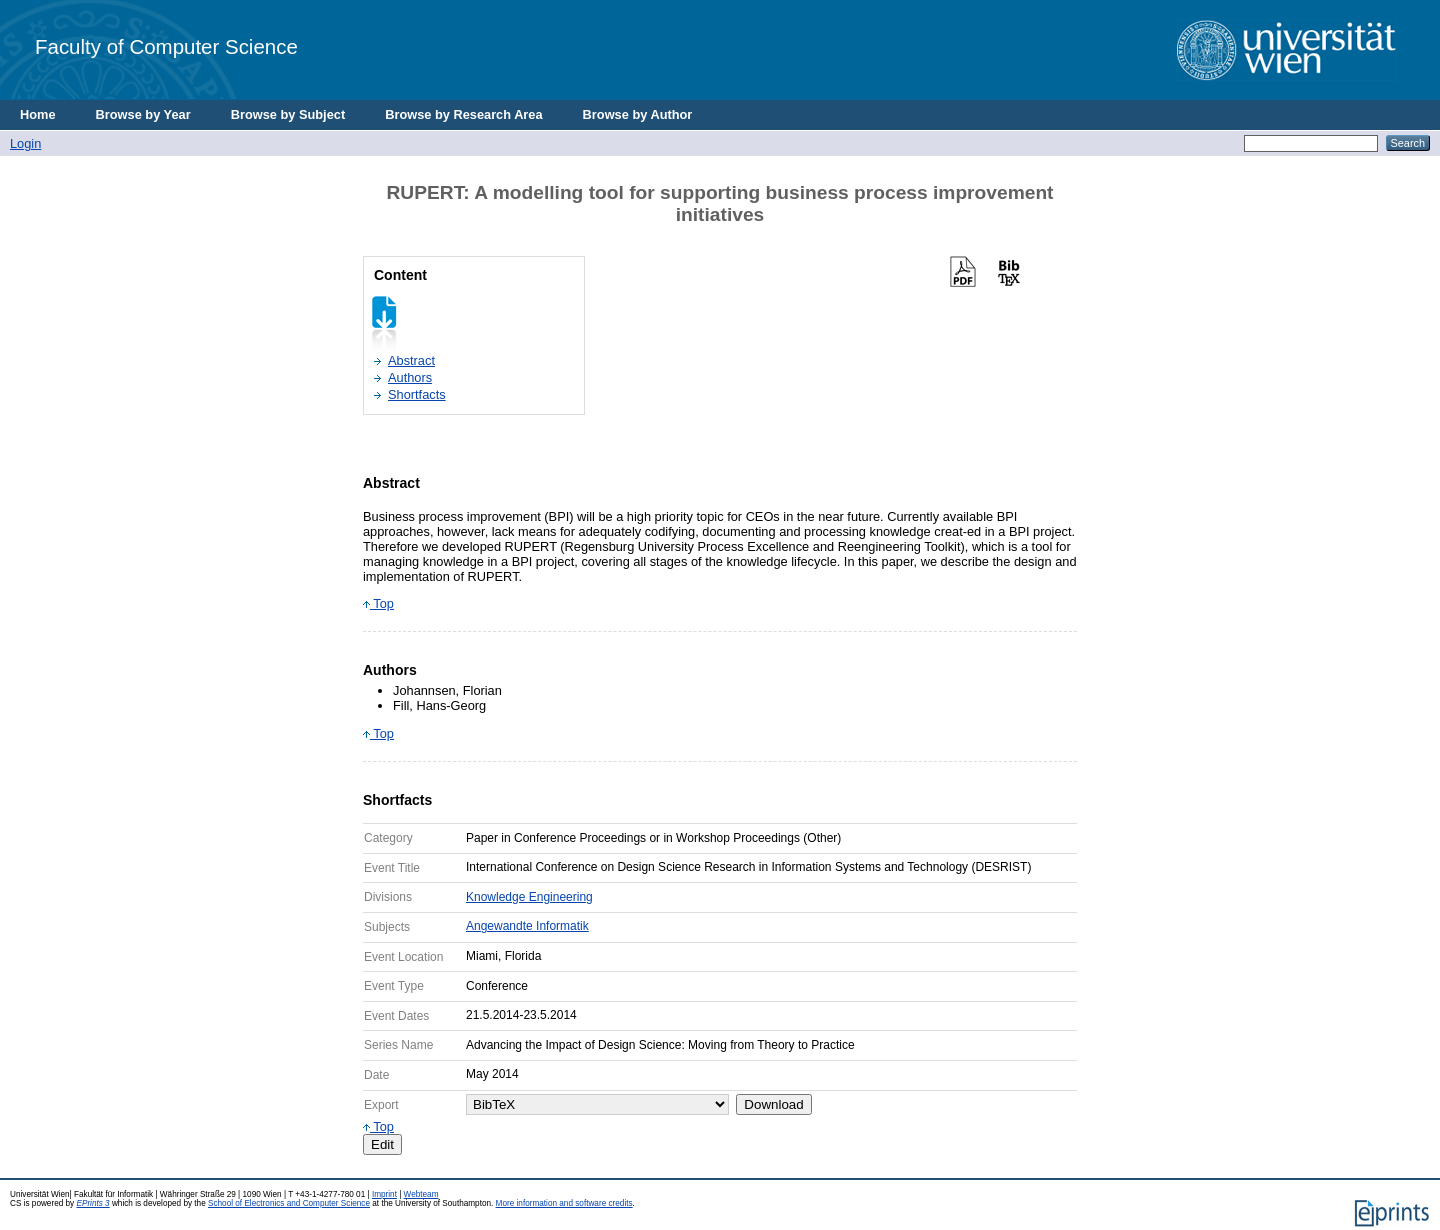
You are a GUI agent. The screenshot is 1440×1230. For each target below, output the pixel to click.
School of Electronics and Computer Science (289, 1203)
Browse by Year (143, 114)
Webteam (421, 1194)
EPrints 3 (92, 1203)
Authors (410, 377)
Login (25, 143)
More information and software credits (564, 1203)
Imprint (384, 1194)
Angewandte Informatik (527, 926)
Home (38, 114)
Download (773, 1104)
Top (378, 603)
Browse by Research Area (463, 114)
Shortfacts (417, 394)
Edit (382, 1144)
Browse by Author (638, 114)
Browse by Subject (288, 114)
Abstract (411, 360)
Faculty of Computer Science (166, 46)
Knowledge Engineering (529, 897)
